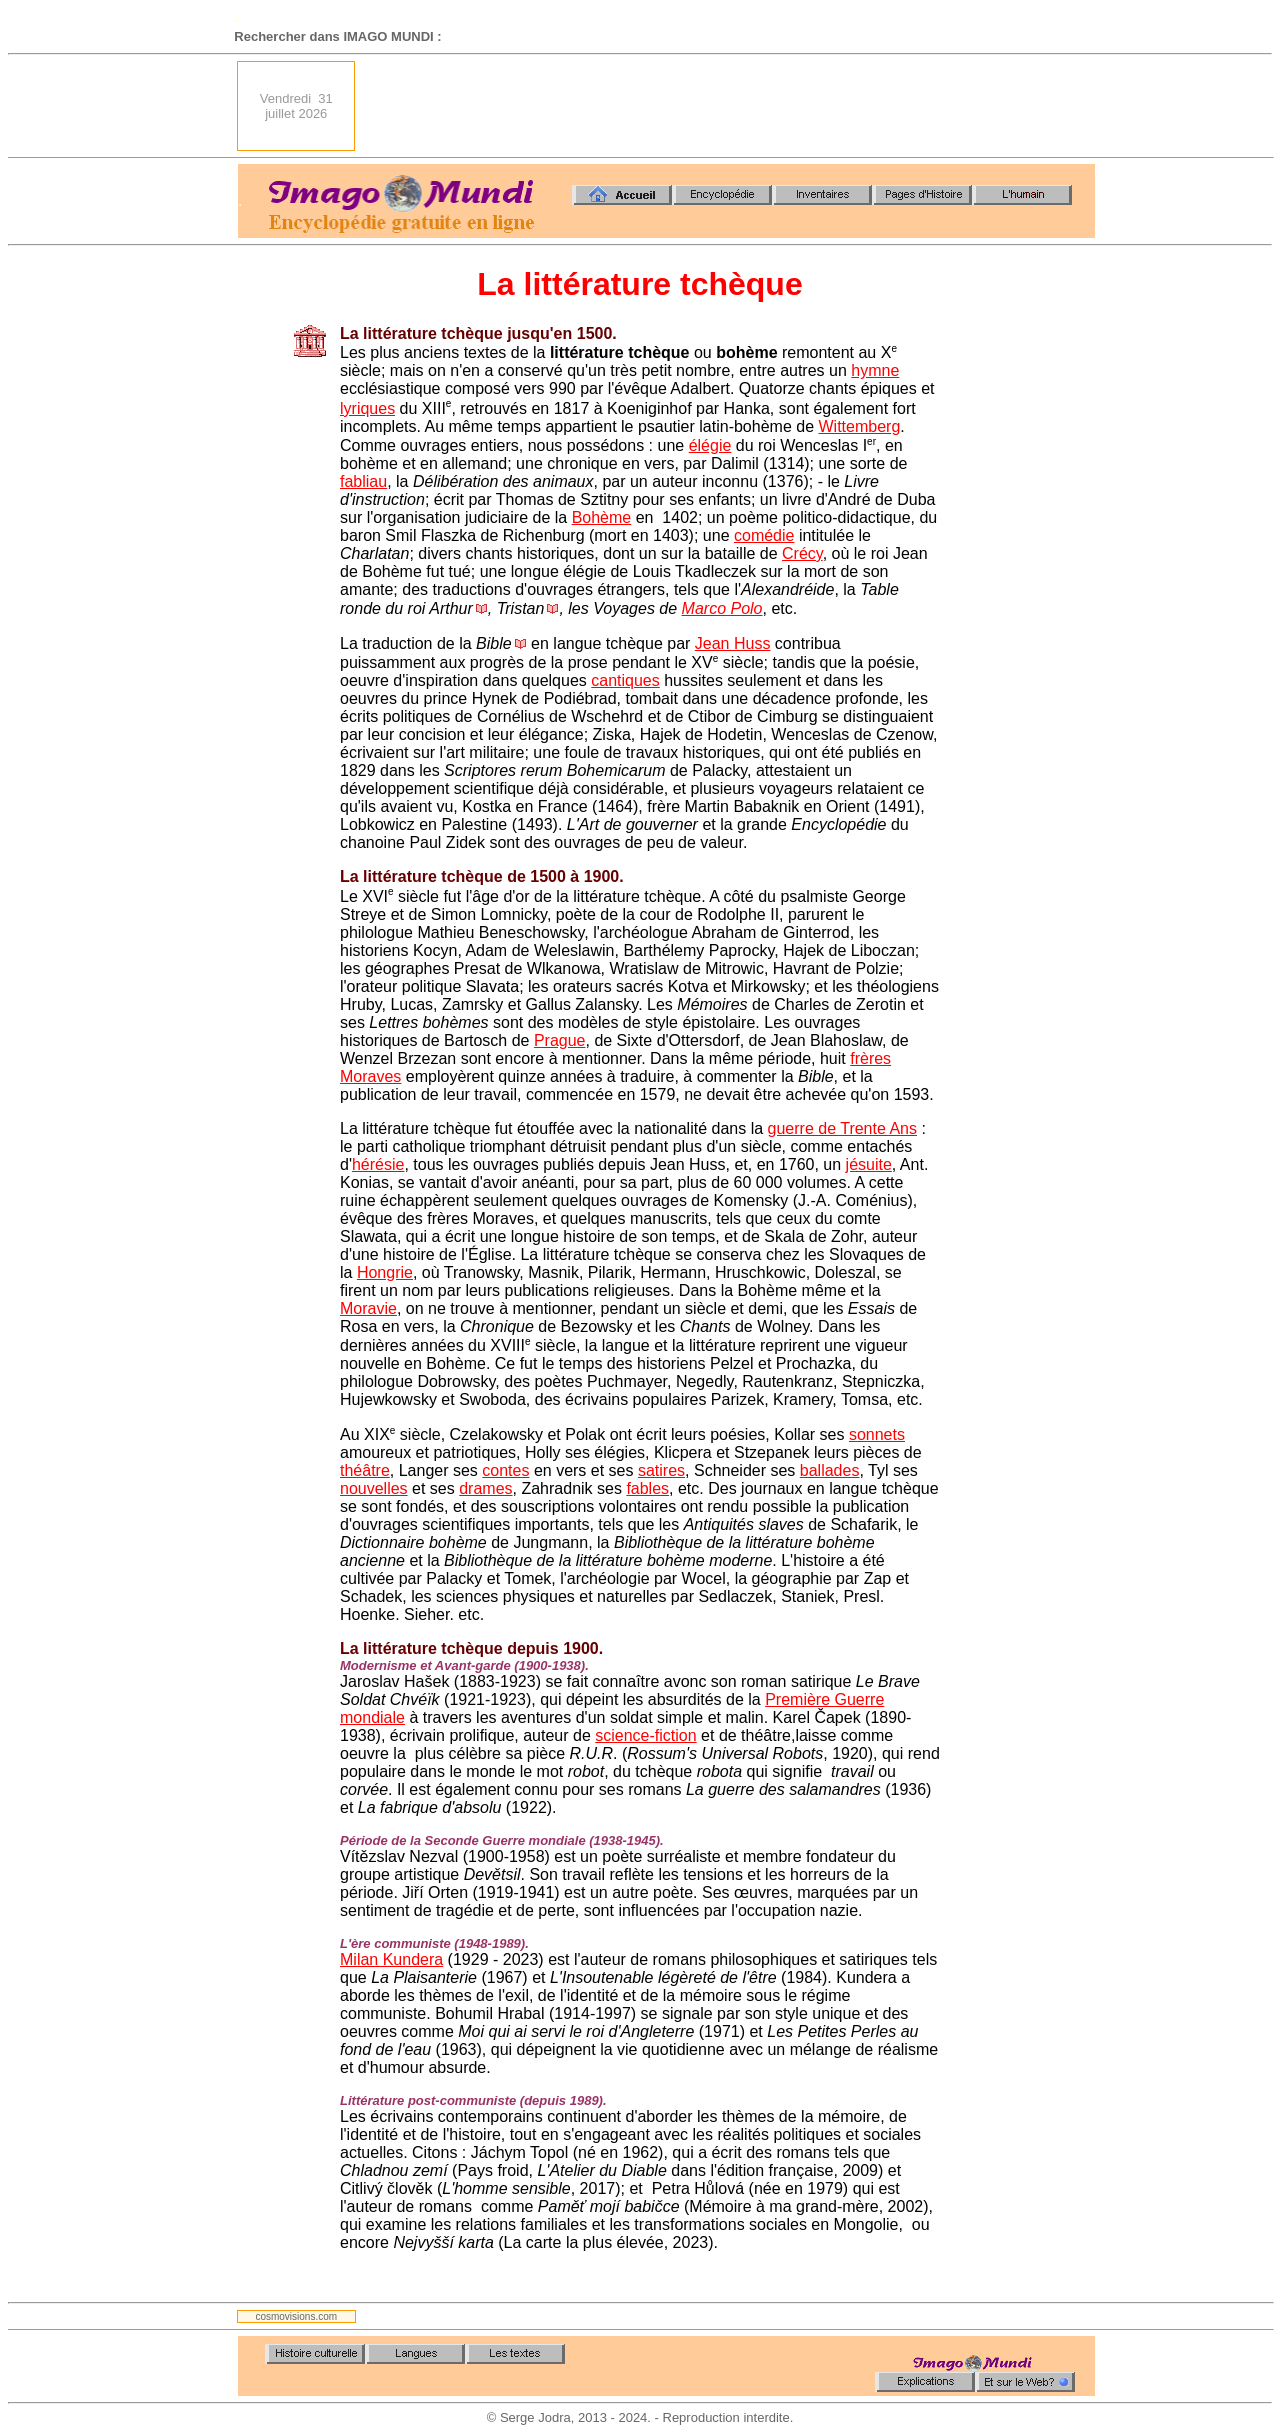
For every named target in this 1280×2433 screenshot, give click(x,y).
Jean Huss (733, 643)
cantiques (625, 680)
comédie (764, 535)
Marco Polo (722, 608)
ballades (830, 1470)
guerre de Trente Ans (842, 1128)
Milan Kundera (391, 1959)
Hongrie (385, 1272)
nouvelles (374, 1488)
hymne (875, 370)
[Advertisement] (731, 106)
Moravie (368, 1308)
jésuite (869, 1164)
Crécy (802, 553)
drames (485, 1488)
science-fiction (645, 1735)
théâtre (365, 1470)
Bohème (602, 517)
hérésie (378, 1164)
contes (505, 1470)
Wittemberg (859, 426)
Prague (560, 1040)
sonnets (877, 1434)
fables (647, 1488)
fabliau (363, 481)
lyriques (367, 408)
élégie (710, 445)
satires (661, 1470)
